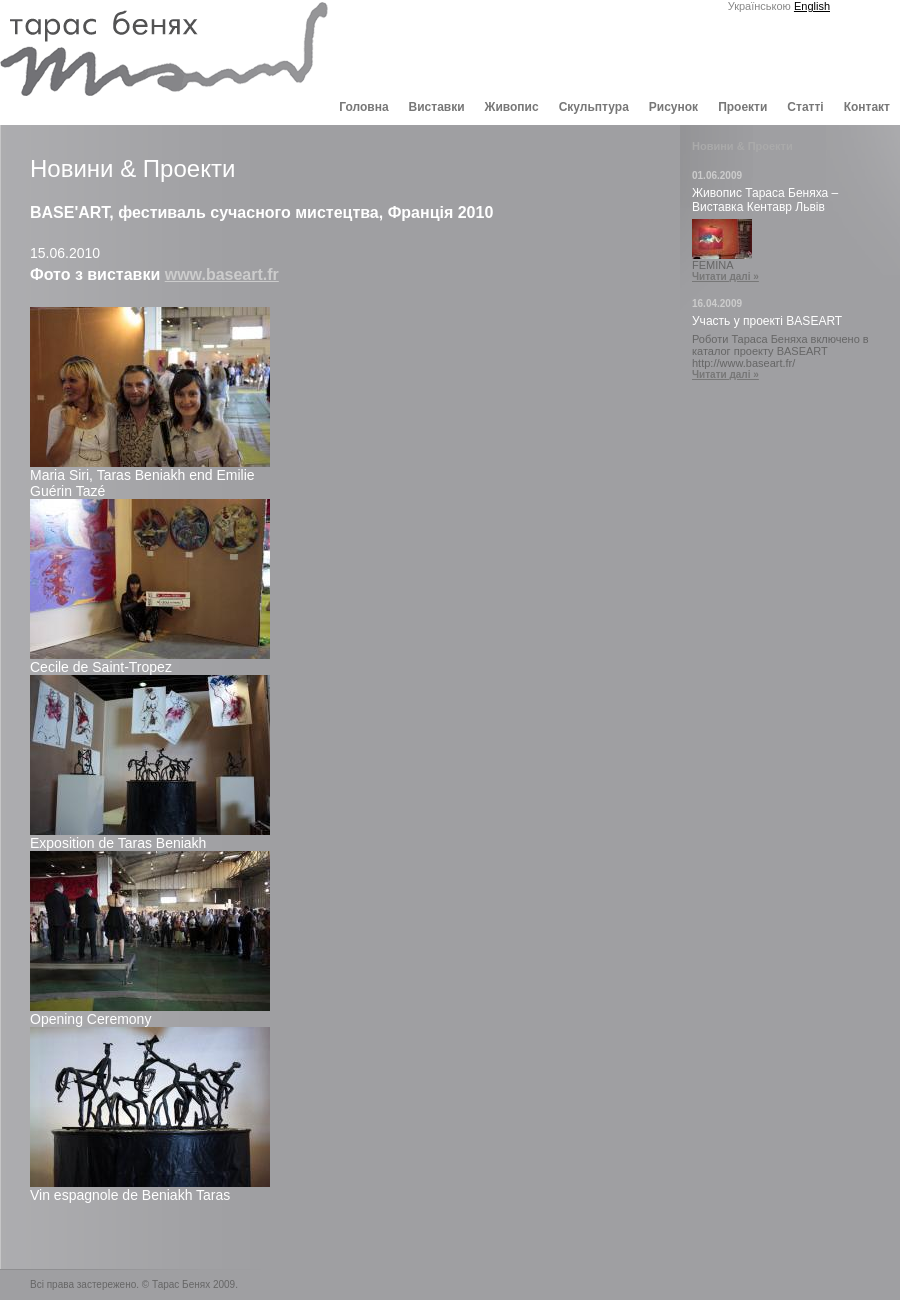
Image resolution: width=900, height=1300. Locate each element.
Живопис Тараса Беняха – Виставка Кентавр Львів (765, 200)
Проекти (742, 107)
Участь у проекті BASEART (767, 321)
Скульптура (594, 107)
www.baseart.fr (222, 274)
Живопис (512, 107)
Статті (805, 107)
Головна (363, 107)
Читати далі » (725, 276)
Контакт (867, 107)
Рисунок (673, 107)
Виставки (437, 107)
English (812, 6)
